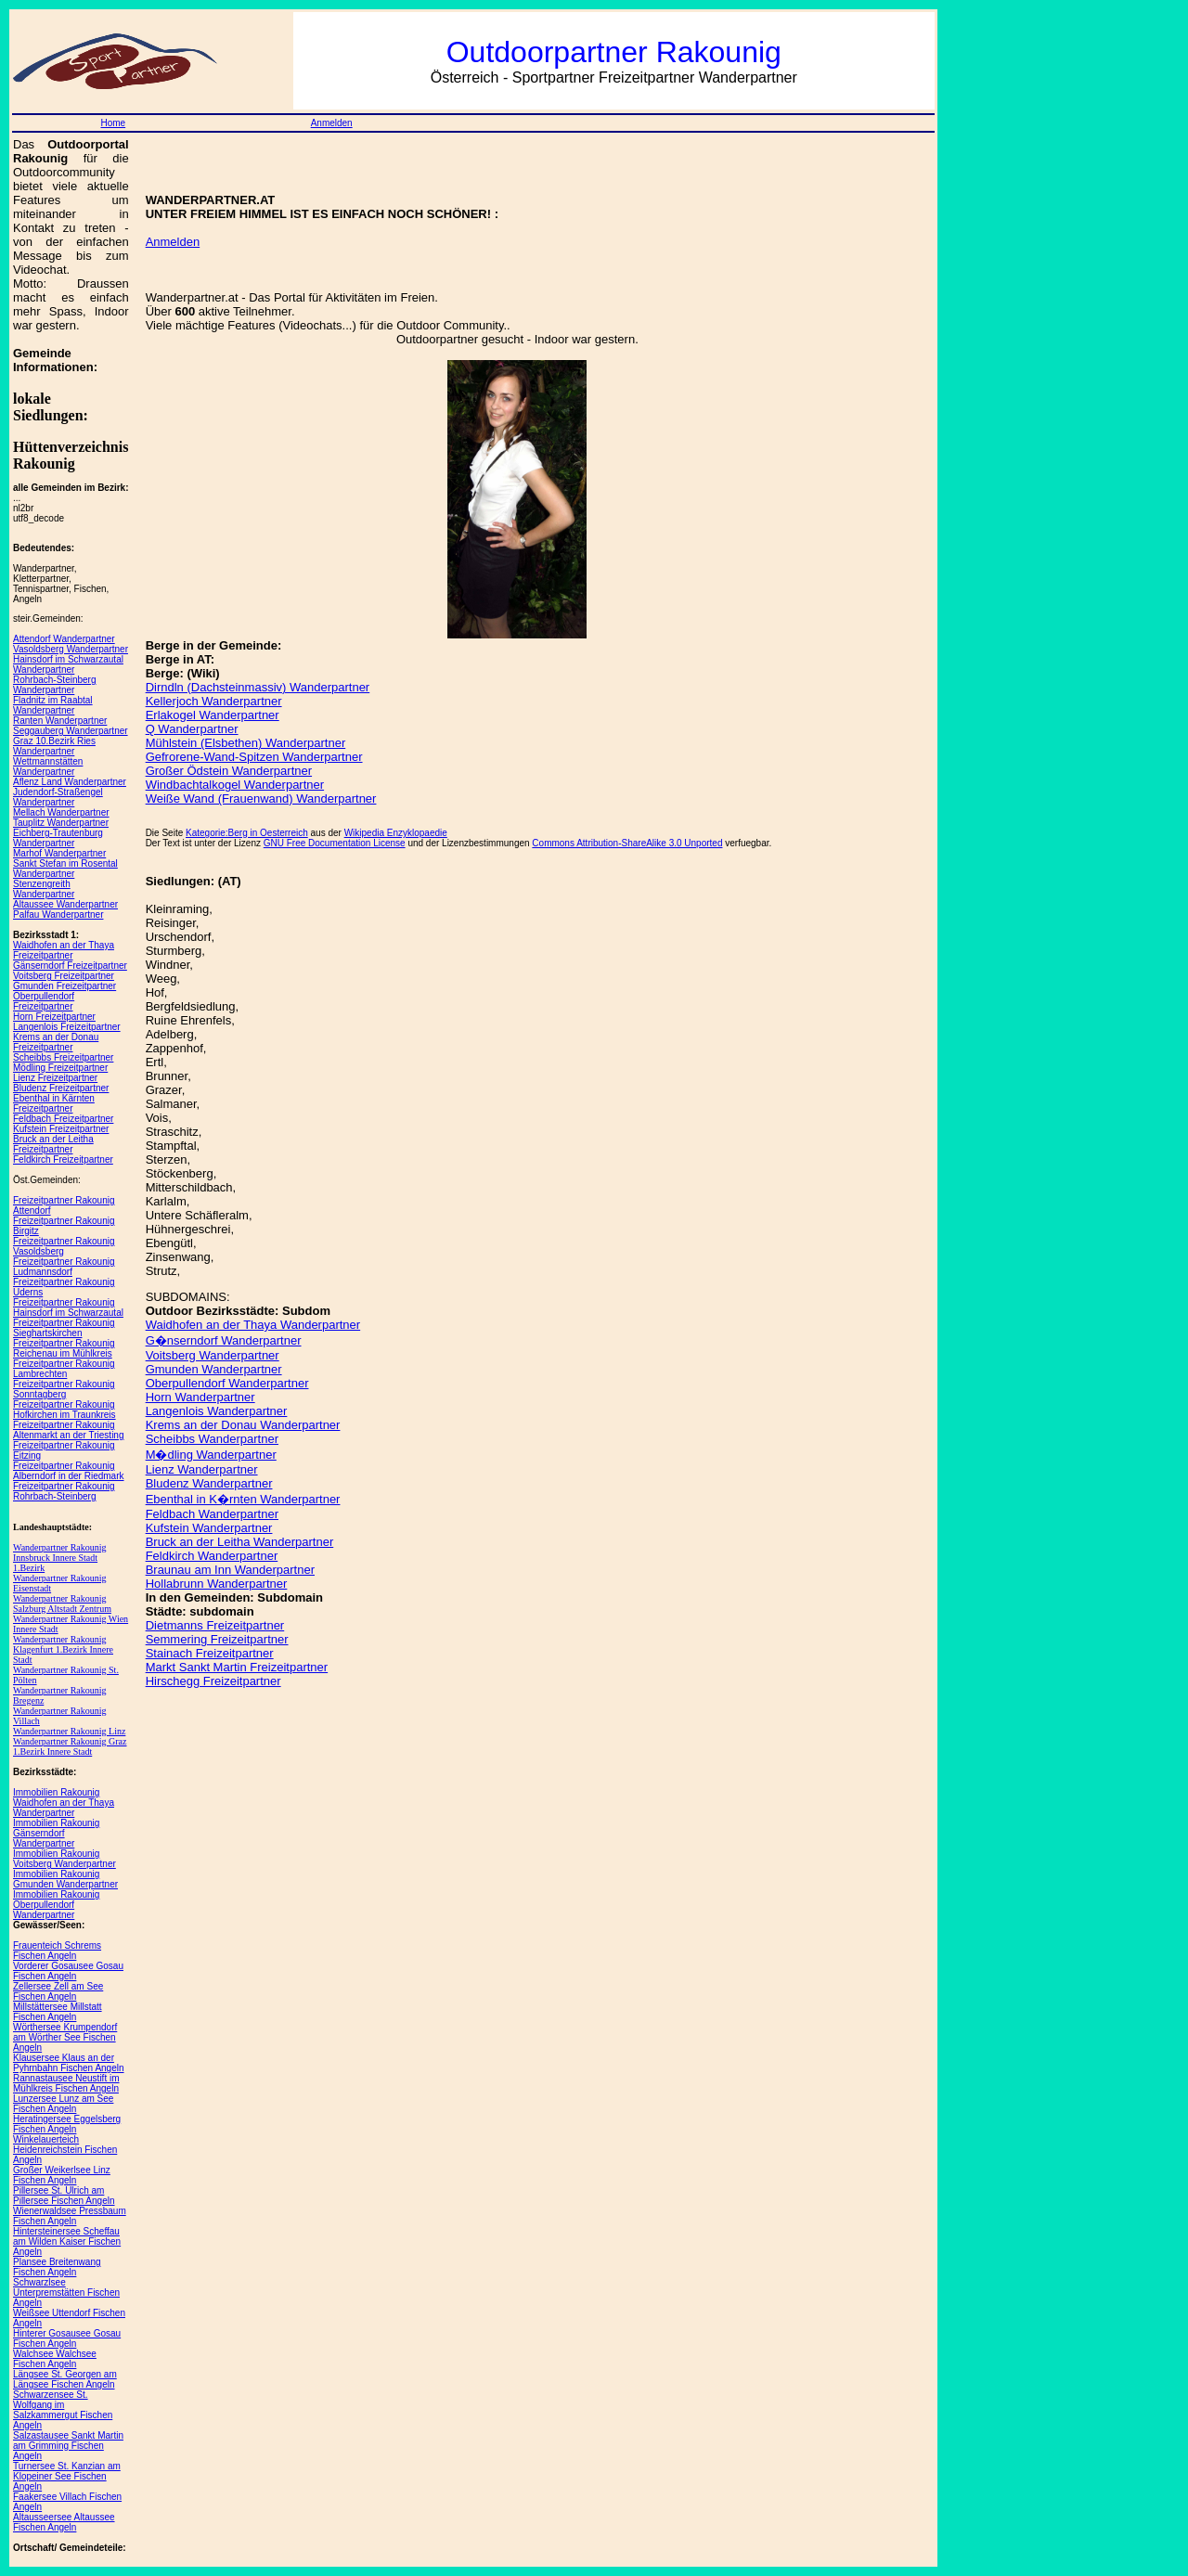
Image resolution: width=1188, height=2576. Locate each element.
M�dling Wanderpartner (211, 1455)
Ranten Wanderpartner (60, 720)
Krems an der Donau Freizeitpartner (55, 1042)
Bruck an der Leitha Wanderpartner (240, 1542)
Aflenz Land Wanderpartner (69, 782)
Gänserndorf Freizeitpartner (70, 965)
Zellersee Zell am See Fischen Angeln (58, 1991)
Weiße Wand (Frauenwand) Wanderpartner (261, 798)
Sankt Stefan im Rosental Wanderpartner (65, 868)
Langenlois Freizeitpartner (67, 1027)
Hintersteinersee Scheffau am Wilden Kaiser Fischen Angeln (67, 2241)
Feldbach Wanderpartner (212, 1514)
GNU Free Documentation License (335, 843)
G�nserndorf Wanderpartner (224, 1340)
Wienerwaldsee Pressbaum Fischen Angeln (69, 2216)
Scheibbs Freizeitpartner (63, 1057)
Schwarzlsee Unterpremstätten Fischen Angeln (66, 2292)
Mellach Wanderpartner (61, 812)
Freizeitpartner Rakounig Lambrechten (64, 1369)
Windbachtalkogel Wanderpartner (235, 785)
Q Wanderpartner (192, 729)
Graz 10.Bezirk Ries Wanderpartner (54, 746)
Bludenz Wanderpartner (209, 1483)
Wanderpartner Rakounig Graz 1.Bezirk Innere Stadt (69, 1746)
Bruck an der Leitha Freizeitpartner (53, 1144)
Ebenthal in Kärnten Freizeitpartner (54, 1103)
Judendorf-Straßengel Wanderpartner (58, 797)
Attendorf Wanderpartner (64, 639)
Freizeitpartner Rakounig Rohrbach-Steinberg (64, 1491)
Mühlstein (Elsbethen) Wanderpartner (246, 743)
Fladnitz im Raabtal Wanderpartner (53, 705)
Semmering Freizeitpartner (217, 1639)
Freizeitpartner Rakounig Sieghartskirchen (64, 1328)
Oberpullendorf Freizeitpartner (43, 1001)
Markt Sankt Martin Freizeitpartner (237, 1667)
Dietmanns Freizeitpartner (215, 1625)
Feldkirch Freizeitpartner (63, 1159)
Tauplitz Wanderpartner (61, 823)
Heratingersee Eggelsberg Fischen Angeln (67, 2124)
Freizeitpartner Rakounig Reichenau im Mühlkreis (64, 1348)
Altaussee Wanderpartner (65, 904)
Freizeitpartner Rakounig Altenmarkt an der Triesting (68, 1430)
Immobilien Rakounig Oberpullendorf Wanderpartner (56, 1904)
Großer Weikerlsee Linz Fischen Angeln (61, 2175)
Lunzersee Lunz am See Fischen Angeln (63, 2103)
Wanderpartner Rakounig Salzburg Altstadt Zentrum (62, 1603)
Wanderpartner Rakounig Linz (69, 1731)
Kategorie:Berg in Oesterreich (247, 833)
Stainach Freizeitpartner (210, 1653)
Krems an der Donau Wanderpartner (243, 1425)
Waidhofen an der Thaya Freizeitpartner (63, 950)
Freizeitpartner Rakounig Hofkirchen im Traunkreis (64, 1409)
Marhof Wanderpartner (59, 853)
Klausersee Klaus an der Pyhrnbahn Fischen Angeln (68, 2063)
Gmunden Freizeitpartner (64, 986)
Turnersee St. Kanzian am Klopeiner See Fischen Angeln (67, 2476)
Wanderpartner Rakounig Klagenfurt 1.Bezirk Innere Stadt (63, 1649)
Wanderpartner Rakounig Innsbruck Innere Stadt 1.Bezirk (60, 1557)
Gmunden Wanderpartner (214, 1369)
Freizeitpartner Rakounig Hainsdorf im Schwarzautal (68, 1307)
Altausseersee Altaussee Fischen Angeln (64, 2522)
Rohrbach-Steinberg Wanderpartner (55, 685)
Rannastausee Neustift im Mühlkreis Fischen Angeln (66, 2083)
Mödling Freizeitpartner (60, 1068)
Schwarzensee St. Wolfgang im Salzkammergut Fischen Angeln (62, 2409)
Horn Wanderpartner (200, 1397)
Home (112, 123)
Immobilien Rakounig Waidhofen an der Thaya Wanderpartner (63, 1802)
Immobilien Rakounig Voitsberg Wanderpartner (64, 1858)
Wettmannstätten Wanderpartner (48, 766)
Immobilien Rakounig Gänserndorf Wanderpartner (56, 1833)
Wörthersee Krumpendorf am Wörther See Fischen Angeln (65, 2037)
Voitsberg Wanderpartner (212, 1355)
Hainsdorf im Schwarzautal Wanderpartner (68, 664)
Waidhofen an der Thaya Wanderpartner (253, 1325)
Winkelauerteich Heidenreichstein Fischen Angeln (65, 2149)
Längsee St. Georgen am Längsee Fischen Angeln (65, 2379)
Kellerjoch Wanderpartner (214, 701)
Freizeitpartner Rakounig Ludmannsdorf (64, 1266)
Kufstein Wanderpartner (209, 1528)
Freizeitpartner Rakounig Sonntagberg (64, 1389)
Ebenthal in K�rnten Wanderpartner (243, 1499)
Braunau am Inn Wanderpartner (230, 1570)
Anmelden (332, 123)
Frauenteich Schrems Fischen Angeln (57, 1950)
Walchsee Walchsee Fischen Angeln (55, 2359)
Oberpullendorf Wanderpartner (227, 1383)
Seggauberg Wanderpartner (70, 731)
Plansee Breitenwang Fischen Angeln (57, 2267)
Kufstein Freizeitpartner (61, 1129)
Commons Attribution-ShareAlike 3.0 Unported (627, 843)
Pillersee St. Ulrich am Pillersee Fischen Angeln (64, 2195)
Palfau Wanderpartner (58, 914)
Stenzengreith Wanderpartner (43, 889)
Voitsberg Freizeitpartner (63, 976)
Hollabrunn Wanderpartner (217, 1584)
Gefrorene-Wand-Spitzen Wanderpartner (254, 757)
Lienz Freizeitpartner (55, 1078)
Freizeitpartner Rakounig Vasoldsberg (64, 1246)
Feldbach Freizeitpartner (63, 1119)
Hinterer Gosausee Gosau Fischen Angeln (67, 2338)
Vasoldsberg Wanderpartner (70, 649)
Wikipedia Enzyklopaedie (395, 833)
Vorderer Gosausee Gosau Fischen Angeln (68, 1971)
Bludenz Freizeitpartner (61, 1088)
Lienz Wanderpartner (202, 1469)
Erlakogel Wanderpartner (212, 715)
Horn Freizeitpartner (54, 1016)
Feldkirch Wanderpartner (212, 1556)
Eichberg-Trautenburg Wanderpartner (58, 838)
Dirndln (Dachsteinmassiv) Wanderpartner (258, 687)
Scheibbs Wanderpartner (212, 1439)
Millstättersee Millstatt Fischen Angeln (57, 2012)
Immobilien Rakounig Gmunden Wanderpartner (65, 1879)
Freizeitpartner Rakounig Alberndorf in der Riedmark (68, 1471)
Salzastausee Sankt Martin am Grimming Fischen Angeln (68, 2445)
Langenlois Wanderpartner (217, 1411)
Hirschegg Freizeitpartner (213, 1681)
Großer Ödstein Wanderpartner (229, 771)
